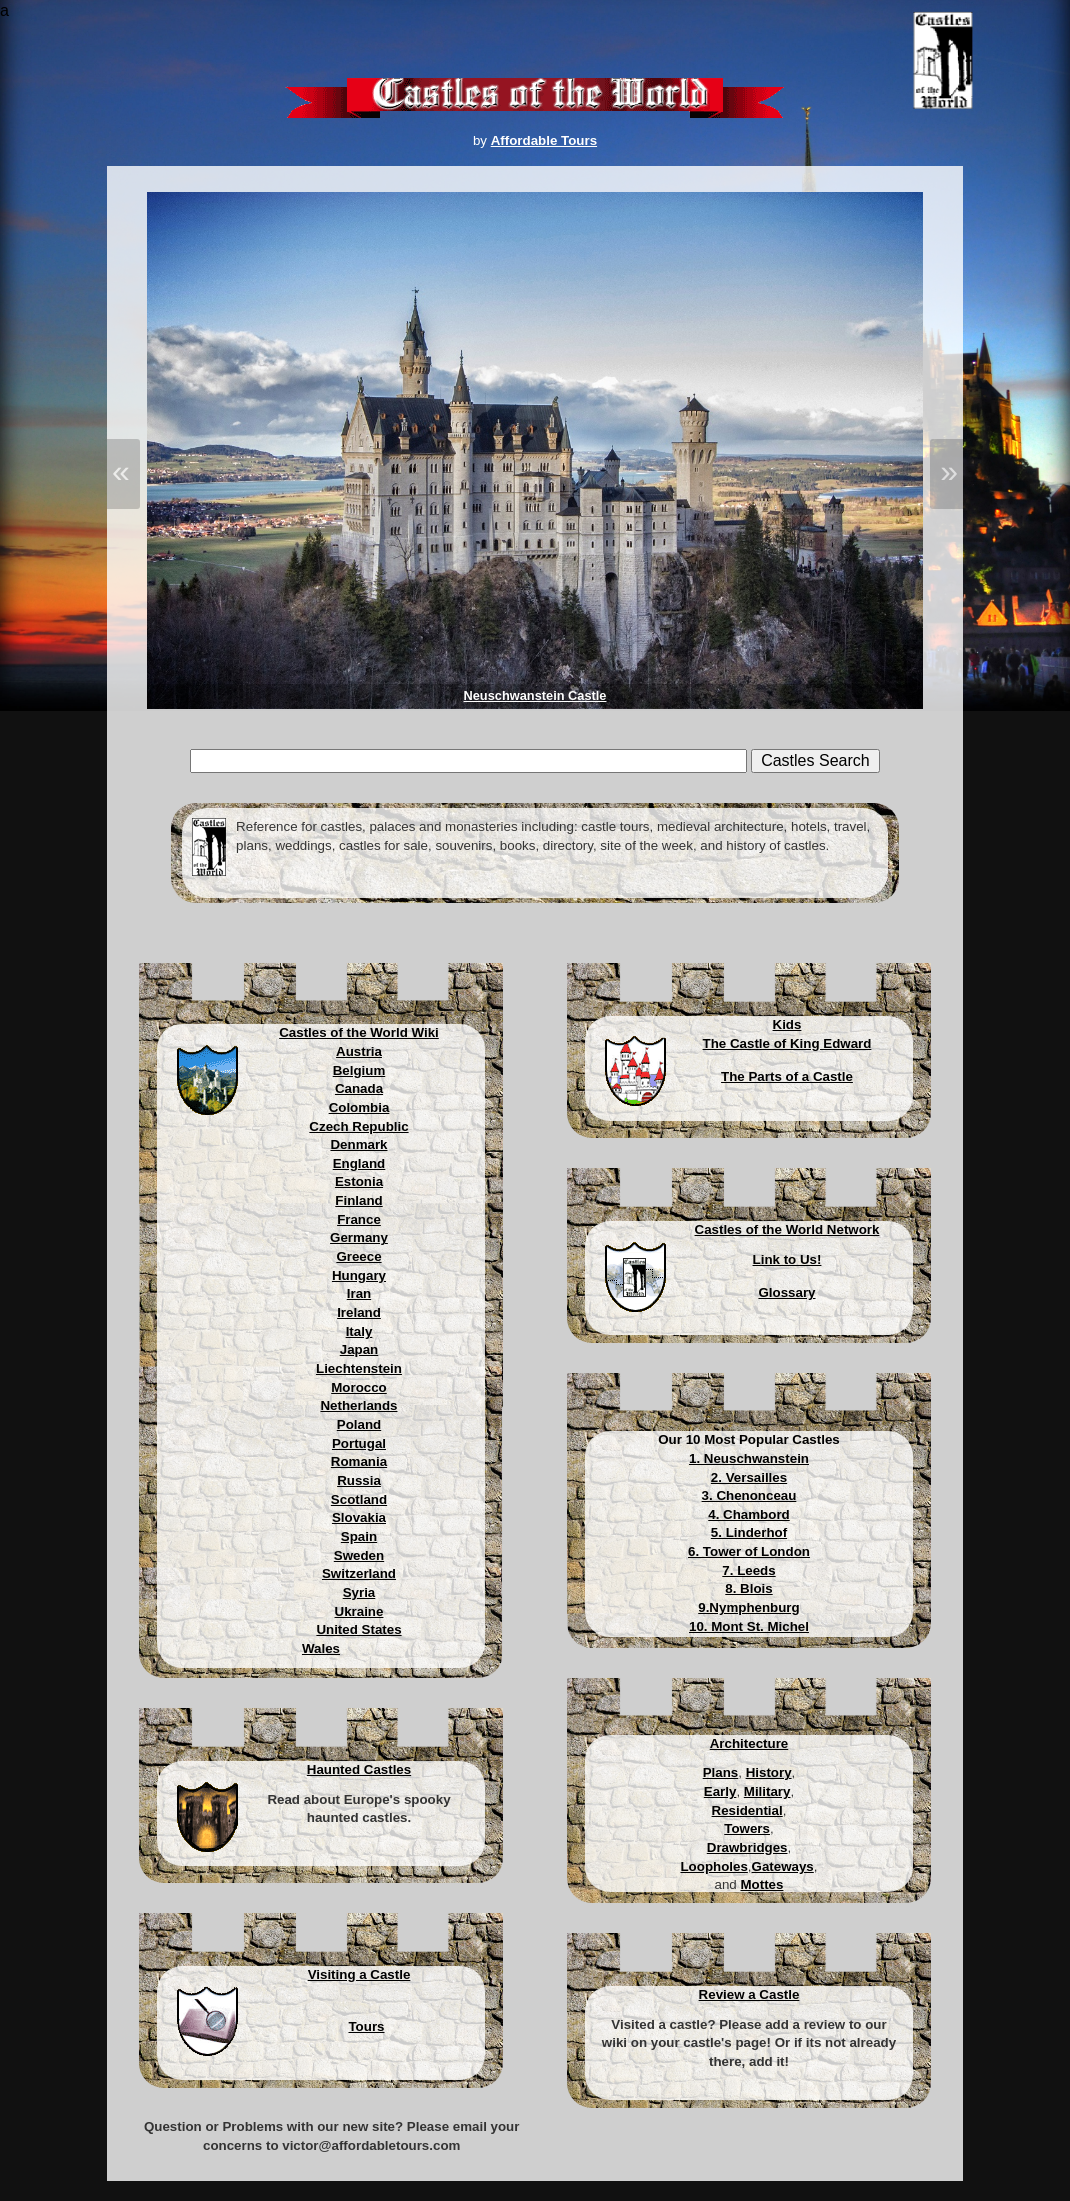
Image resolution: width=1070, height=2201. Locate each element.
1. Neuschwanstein (749, 1458)
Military (767, 1791)
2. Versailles (749, 1477)
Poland (359, 1424)
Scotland (359, 1499)
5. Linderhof (749, 1532)
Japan (359, 1349)
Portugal (359, 1443)
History (769, 1772)
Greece (358, 1256)
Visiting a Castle (359, 1974)
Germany (359, 1237)
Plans (721, 1772)
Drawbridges (747, 1847)
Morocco (359, 1387)
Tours (366, 2026)
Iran (359, 1293)
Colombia (359, 1107)
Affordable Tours (544, 140)
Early (720, 1791)
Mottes (761, 1884)
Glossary (786, 1292)
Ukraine (359, 1611)
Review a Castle (749, 1994)
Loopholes (713, 1866)
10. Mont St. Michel (749, 1626)
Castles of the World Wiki (359, 1032)
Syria (359, 1592)
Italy (359, 1331)
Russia (359, 1480)
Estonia (359, 1181)
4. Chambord (748, 1514)
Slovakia (359, 1517)
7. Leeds (748, 1570)
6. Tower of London (749, 1551)
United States (358, 1629)
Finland (358, 1200)
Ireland (359, 1312)
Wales (321, 1648)
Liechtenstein (359, 1368)
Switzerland (359, 1573)
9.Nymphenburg (748, 1607)
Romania (359, 1461)
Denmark (358, 1144)
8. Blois (748, 1588)
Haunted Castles (359, 1769)
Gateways (783, 1866)
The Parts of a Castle (787, 1076)
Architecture (749, 1743)
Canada (359, 1088)
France (359, 1219)
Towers (747, 1828)
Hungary (359, 1275)
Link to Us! (787, 1259)
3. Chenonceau (749, 1495)
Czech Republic (358, 1126)
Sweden (359, 1555)
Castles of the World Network (787, 1229)
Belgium (359, 1070)
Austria (359, 1051)
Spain (359, 1536)
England (359, 1163)
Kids (787, 1024)
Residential (747, 1810)
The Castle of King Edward (787, 1043)
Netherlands (358, 1405)
